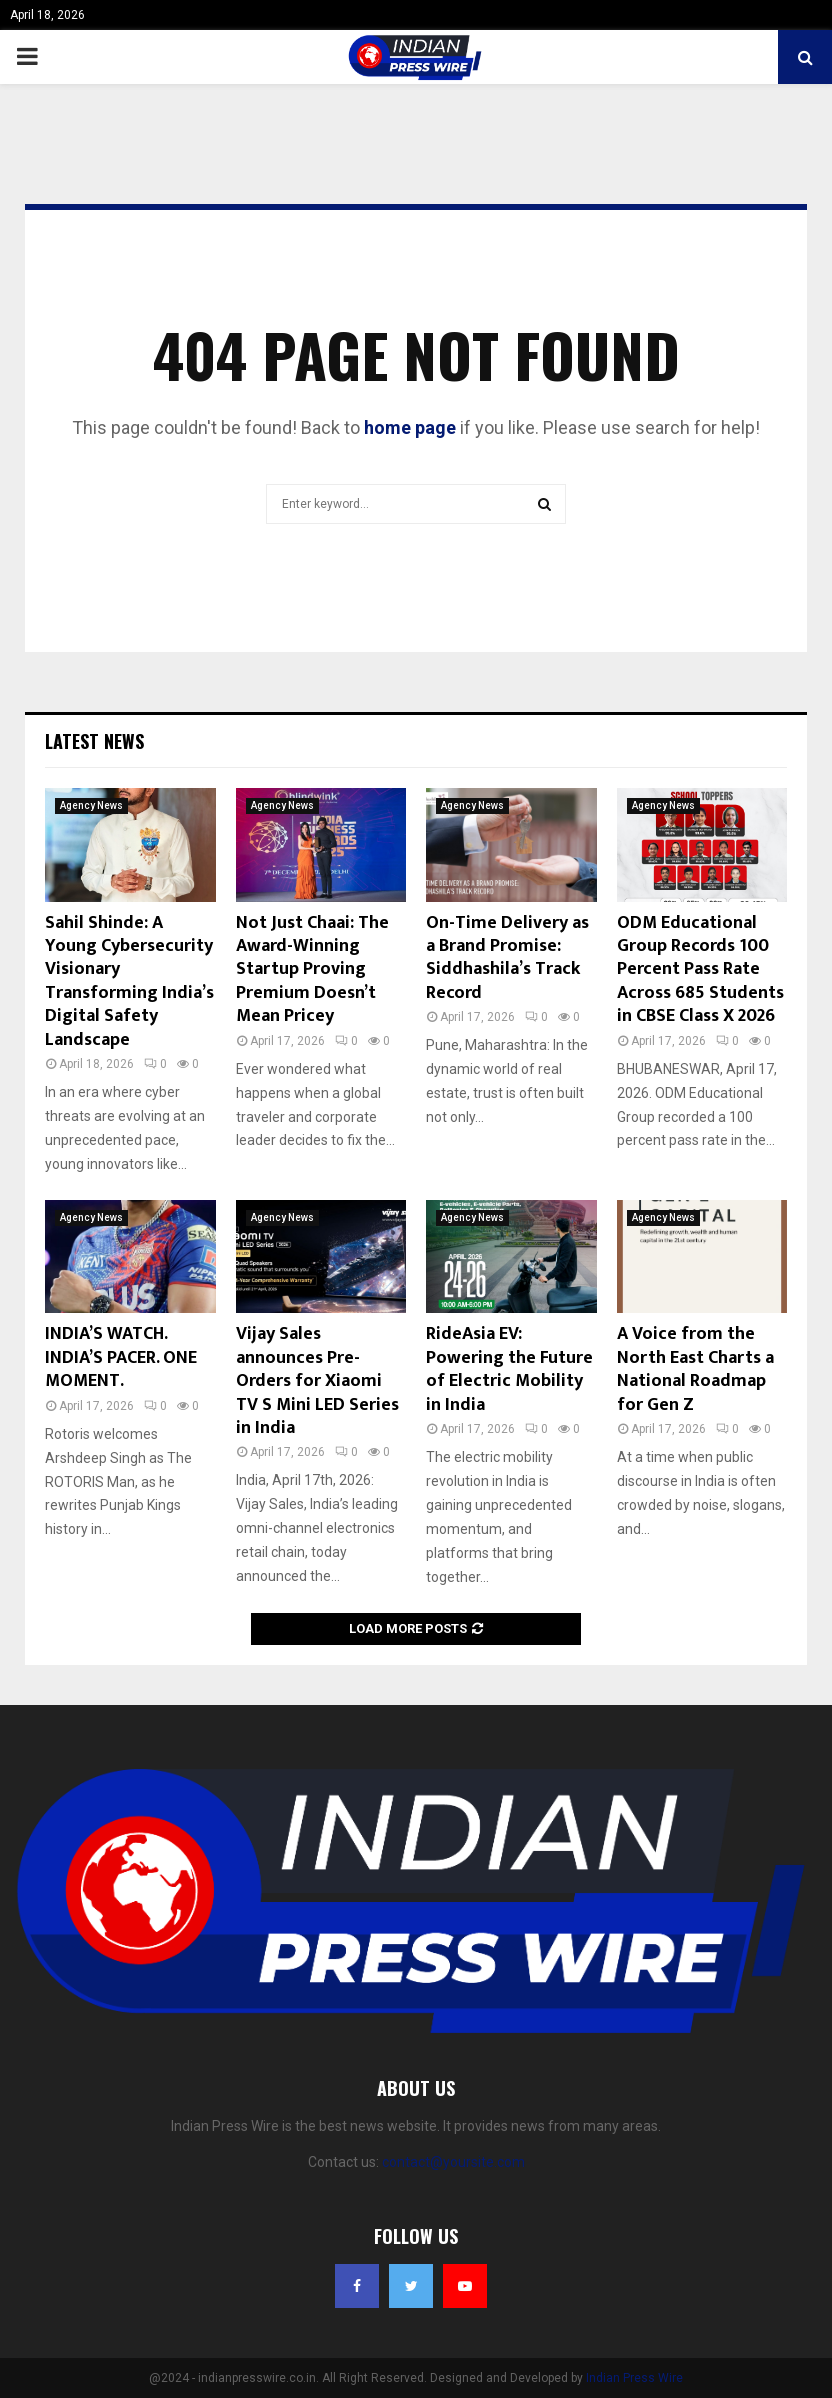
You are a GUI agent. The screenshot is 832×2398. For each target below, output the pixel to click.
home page (410, 427)
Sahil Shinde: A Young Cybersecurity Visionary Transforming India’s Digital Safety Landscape (129, 981)
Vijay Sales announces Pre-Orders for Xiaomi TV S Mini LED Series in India (317, 1381)
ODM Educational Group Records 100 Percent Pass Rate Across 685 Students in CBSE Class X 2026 (700, 970)
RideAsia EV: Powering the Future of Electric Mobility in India (509, 1369)
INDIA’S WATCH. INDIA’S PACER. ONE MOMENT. (121, 1357)
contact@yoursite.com (453, 2162)
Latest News (94, 741)
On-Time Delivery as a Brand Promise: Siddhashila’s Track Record (507, 958)
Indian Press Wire (634, 2378)
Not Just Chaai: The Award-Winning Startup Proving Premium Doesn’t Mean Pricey (312, 970)
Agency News (91, 805)
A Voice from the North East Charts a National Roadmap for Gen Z (695, 1369)
